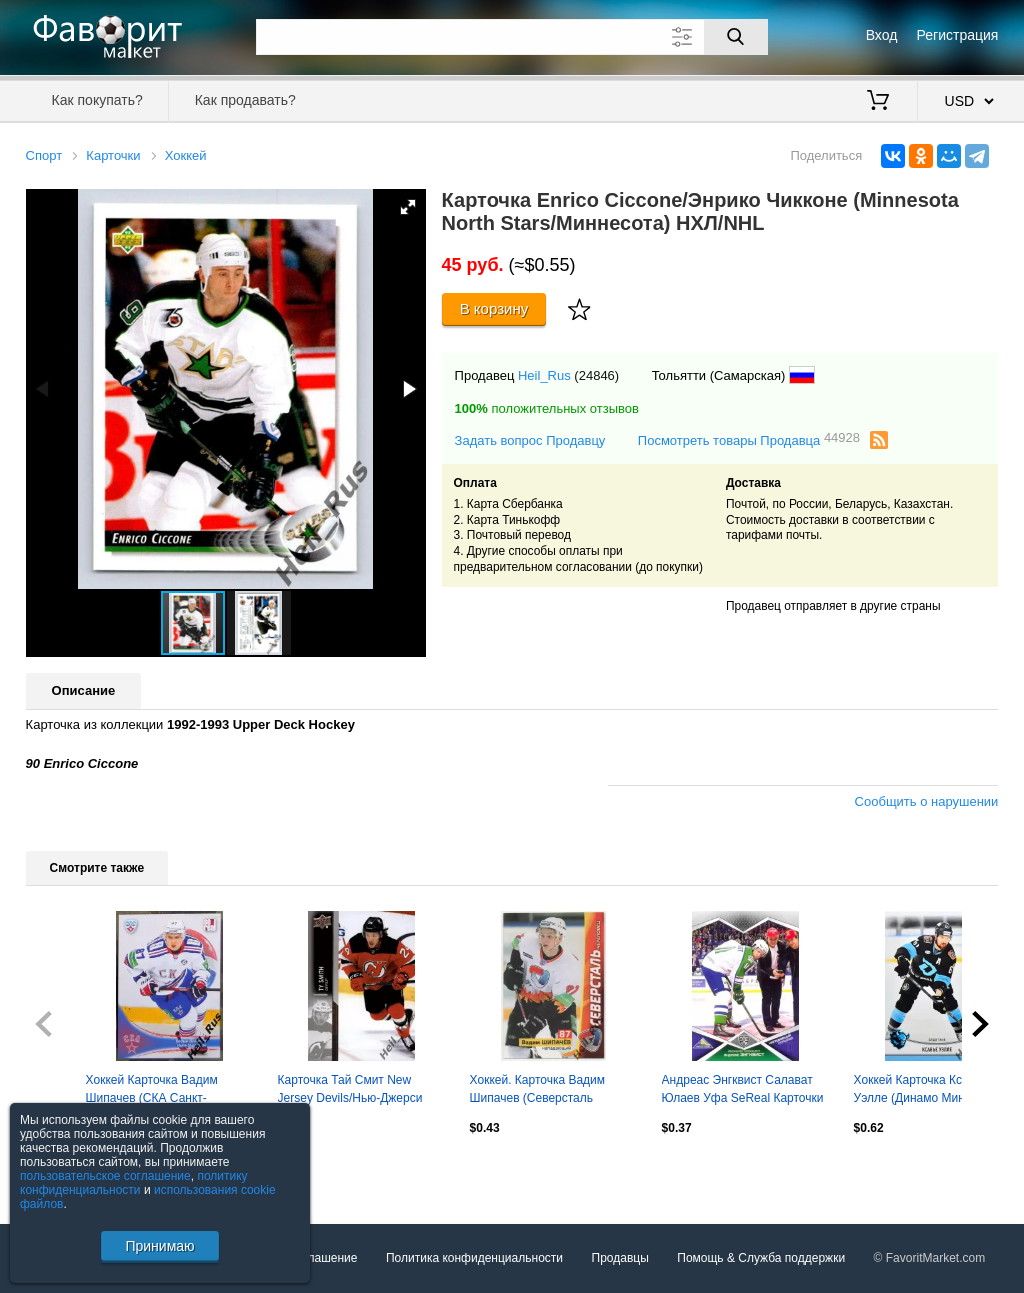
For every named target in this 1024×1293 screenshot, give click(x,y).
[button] (408, 207)
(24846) (596, 375)
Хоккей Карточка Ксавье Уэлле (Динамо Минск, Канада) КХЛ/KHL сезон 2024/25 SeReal (921, 1091)
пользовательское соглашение (105, 1176)
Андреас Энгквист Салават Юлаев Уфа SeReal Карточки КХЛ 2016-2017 (743, 1091)
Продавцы (620, 1258)
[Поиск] (736, 37)
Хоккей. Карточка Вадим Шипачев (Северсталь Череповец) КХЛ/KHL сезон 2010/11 (546, 1091)
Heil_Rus (544, 375)
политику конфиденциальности (134, 1183)
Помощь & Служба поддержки (761, 1258)
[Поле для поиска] (512, 37)
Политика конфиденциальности (474, 1258)
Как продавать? (245, 100)
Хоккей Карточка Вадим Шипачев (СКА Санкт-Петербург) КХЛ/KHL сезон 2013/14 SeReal (160, 1091)
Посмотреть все (70, 1171)
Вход (882, 35)
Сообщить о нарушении (927, 801)
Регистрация (958, 35)
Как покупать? (97, 100)
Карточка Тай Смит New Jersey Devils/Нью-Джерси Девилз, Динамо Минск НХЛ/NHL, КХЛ (350, 1091)
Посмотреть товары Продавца (749, 439)
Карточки (113, 155)
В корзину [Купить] (494, 308)
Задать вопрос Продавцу (530, 440)
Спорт (44, 155)
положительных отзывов (547, 408)
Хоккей (186, 155)
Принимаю (159, 1246)
